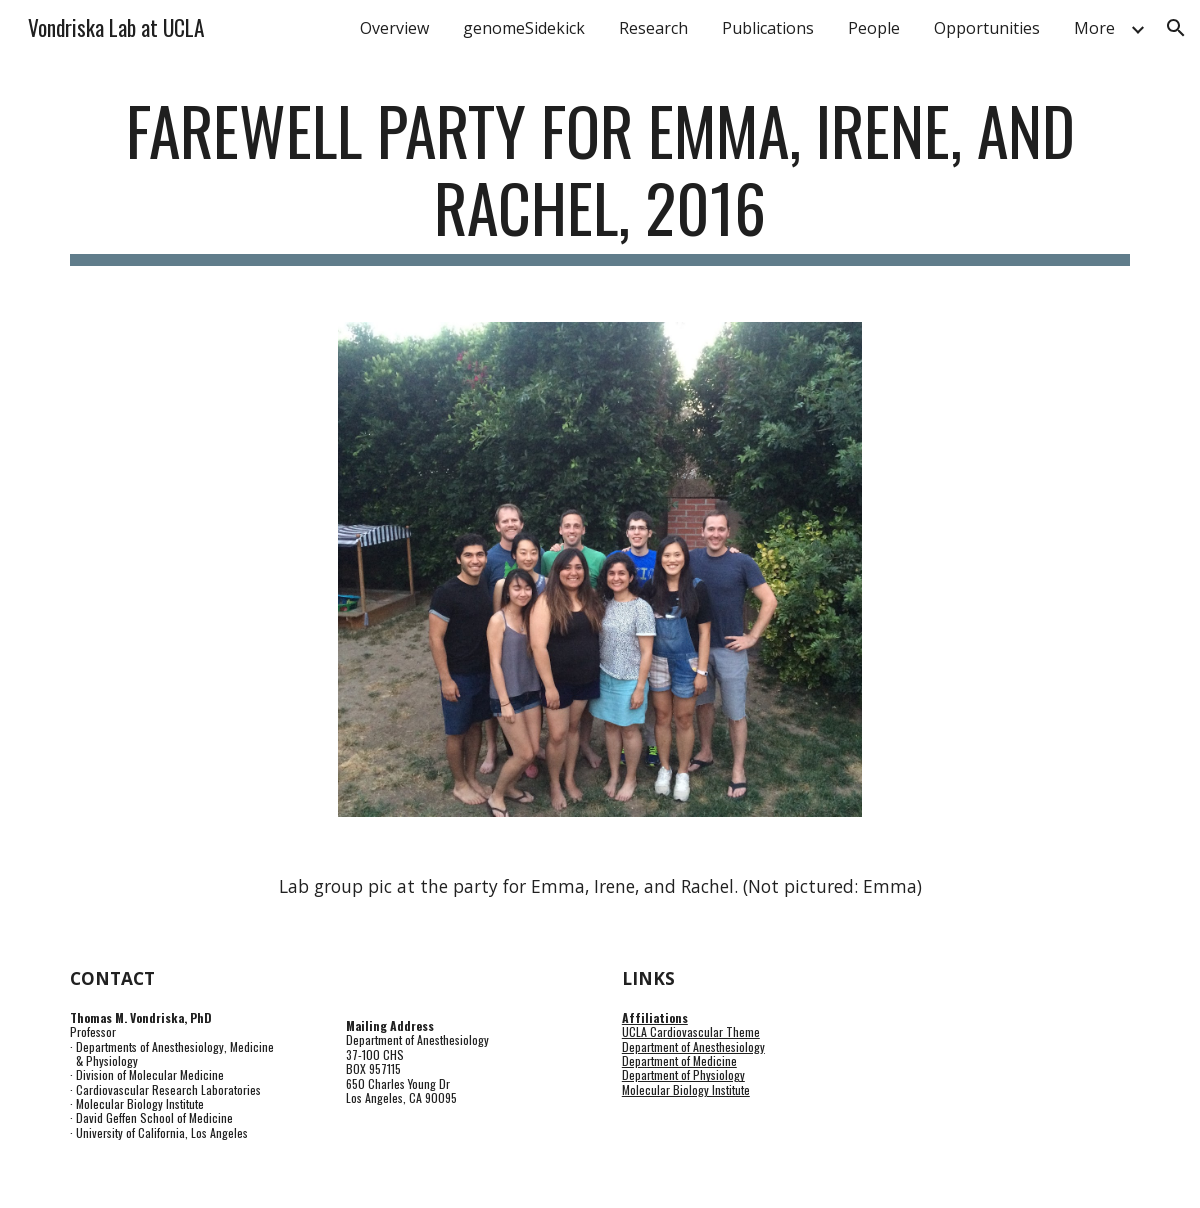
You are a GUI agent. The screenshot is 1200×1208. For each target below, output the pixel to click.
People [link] (874, 28)
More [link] (1094, 28)
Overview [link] (394, 28)
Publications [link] (768, 28)
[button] (1176, 28)
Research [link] (653, 28)
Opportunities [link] (987, 28)
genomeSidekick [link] (524, 28)
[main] (600, 179)
